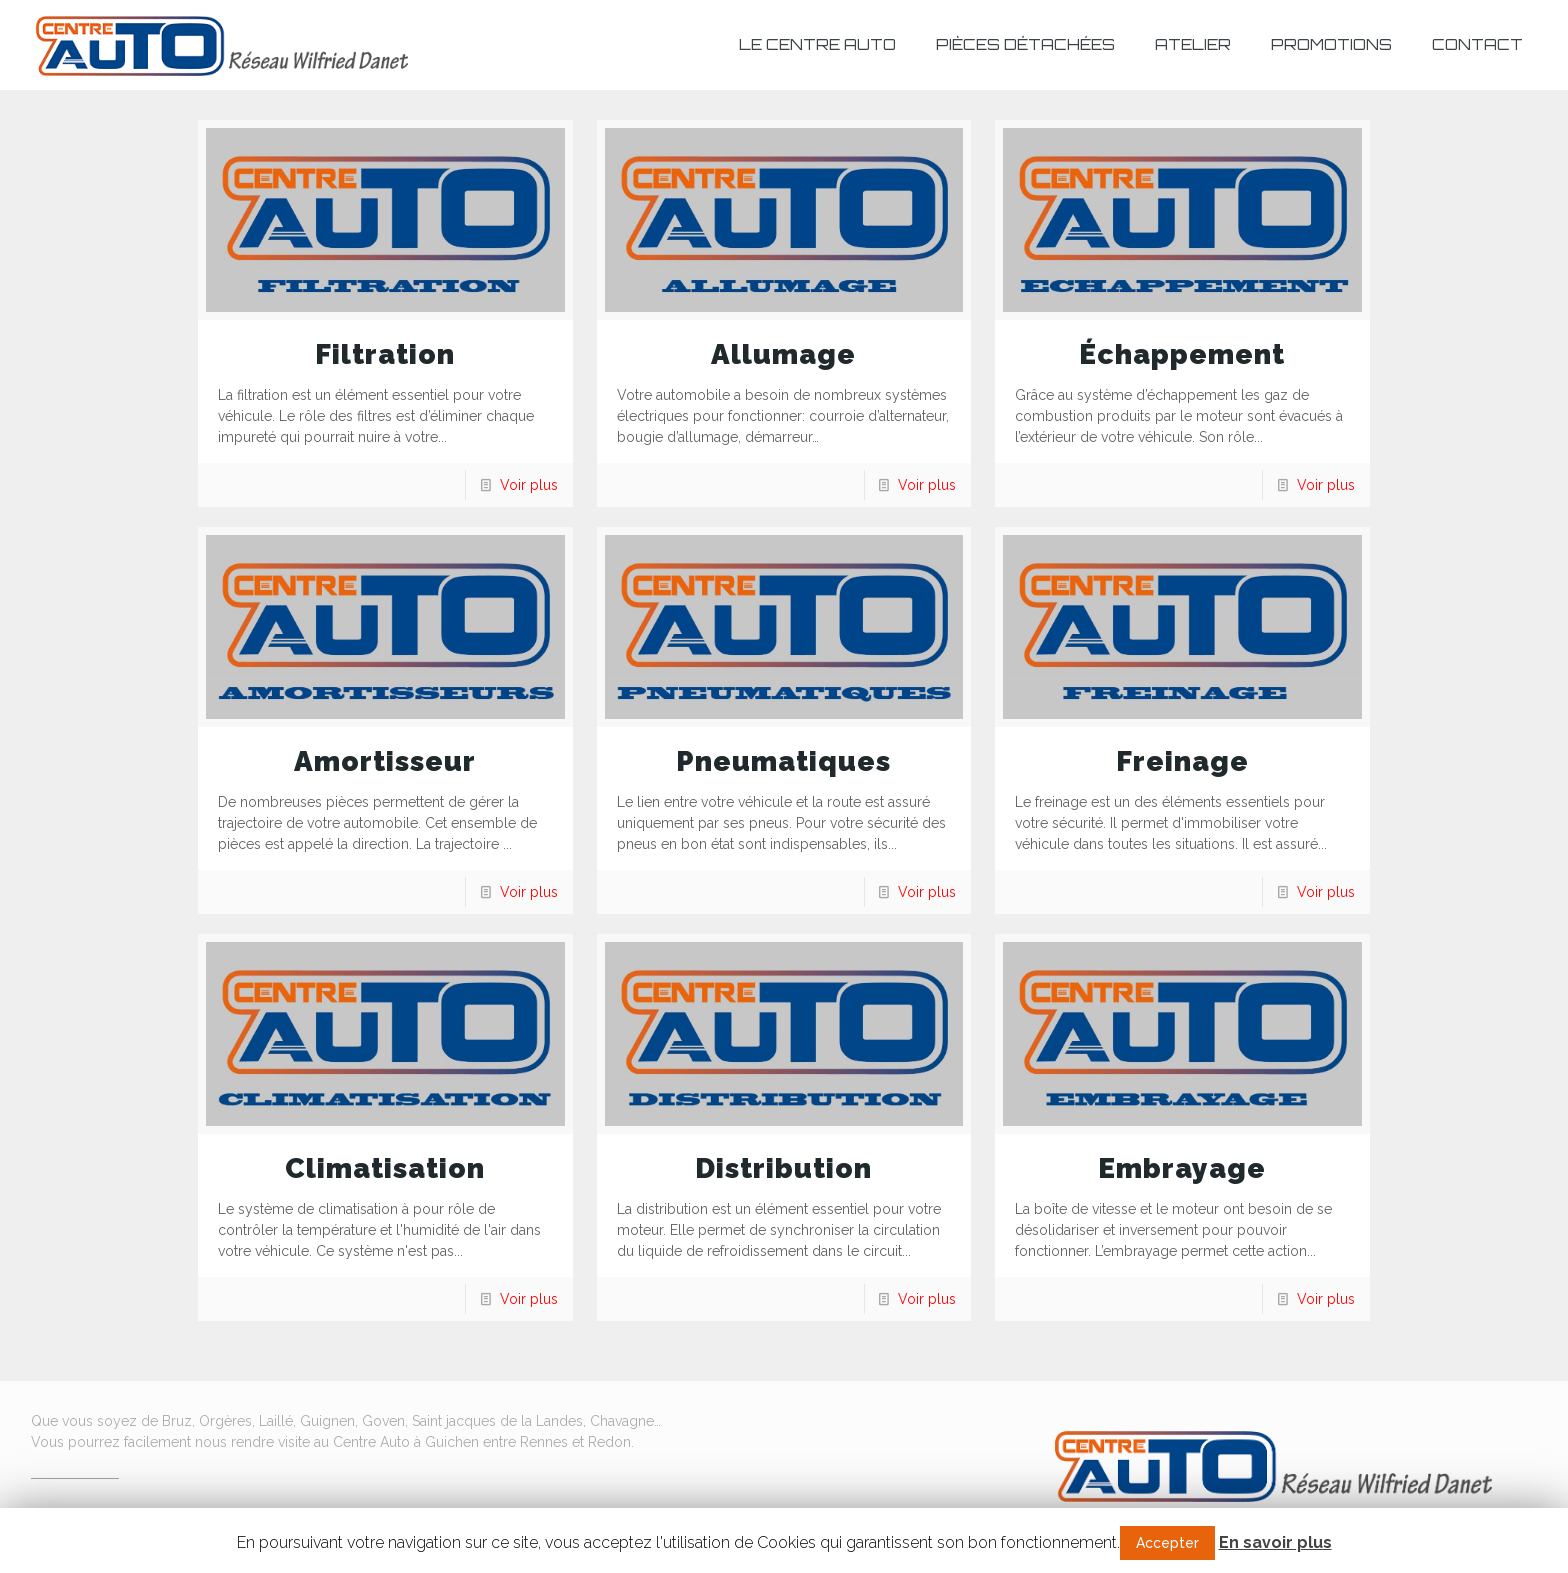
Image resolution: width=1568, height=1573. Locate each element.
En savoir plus (1275, 1542)
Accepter (1167, 1543)
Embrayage (1182, 1168)
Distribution (783, 1168)
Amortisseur (385, 761)
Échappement (1182, 354)
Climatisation (385, 1168)
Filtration (385, 354)
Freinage (1182, 761)
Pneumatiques (783, 761)
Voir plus (529, 485)
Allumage (783, 354)
